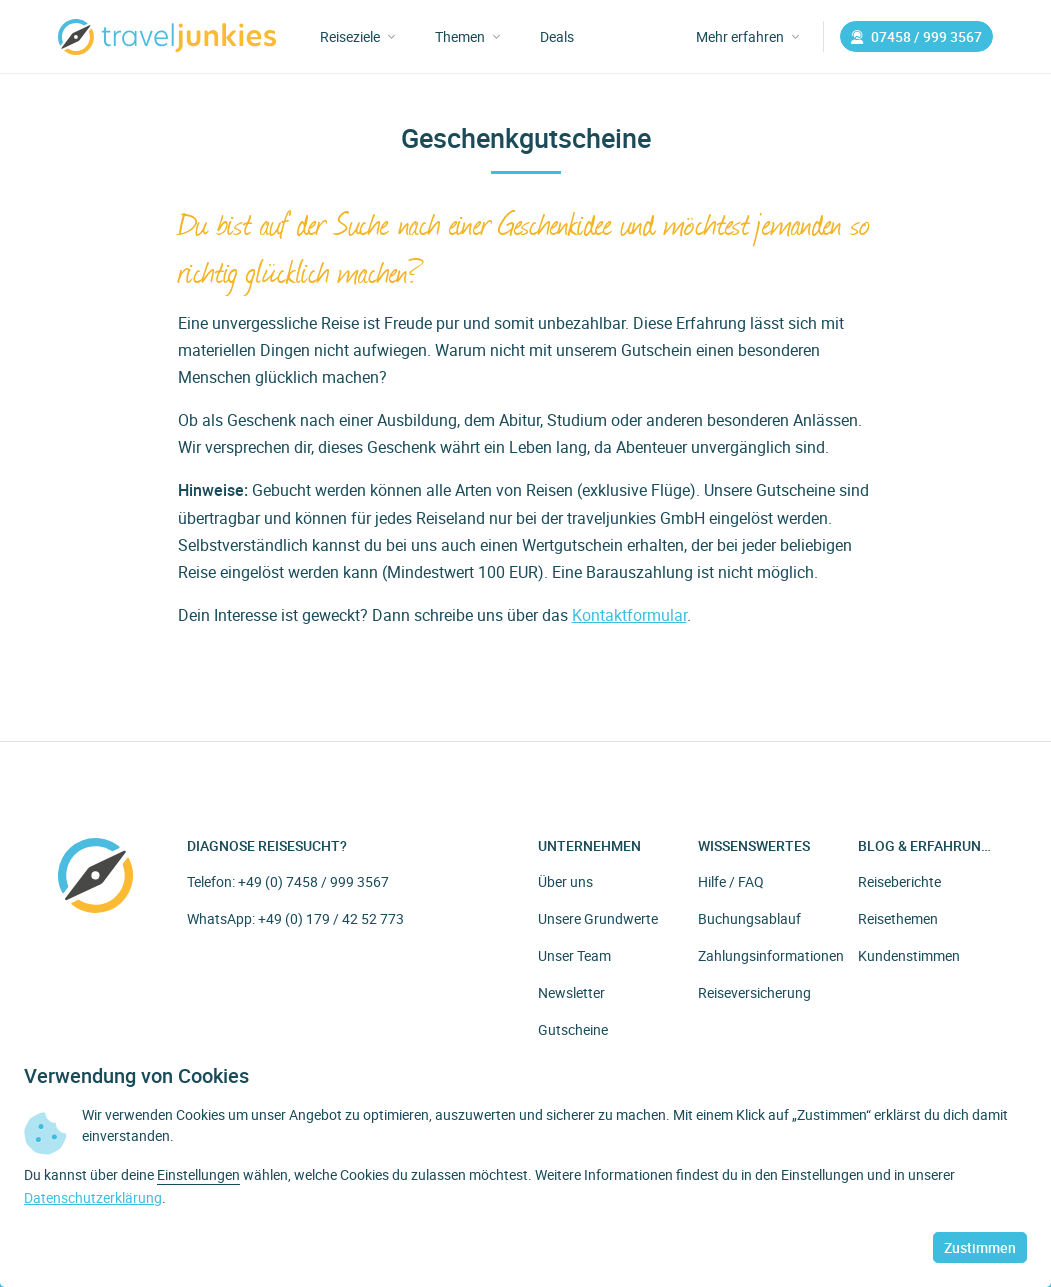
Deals (557, 36)
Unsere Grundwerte (598, 918)
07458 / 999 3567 (916, 36)
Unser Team (574, 955)
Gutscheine (573, 1029)
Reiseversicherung (754, 992)
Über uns (565, 881)
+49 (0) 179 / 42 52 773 (331, 918)
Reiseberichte (899, 881)
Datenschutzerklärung (93, 1197)
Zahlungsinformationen (771, 955)
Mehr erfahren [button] (747, 36)
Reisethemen (898, 918)
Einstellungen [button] (198, 1174)
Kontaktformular (629, 615)
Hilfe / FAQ (731, 881)
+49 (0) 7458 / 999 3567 (313, 881)
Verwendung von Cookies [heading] (136, 1076)
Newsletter (571, 992)
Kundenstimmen (909, 955)
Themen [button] (467, 36)
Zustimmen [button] (980, 1247)
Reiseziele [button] (357, 36)
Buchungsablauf (749, 918)
